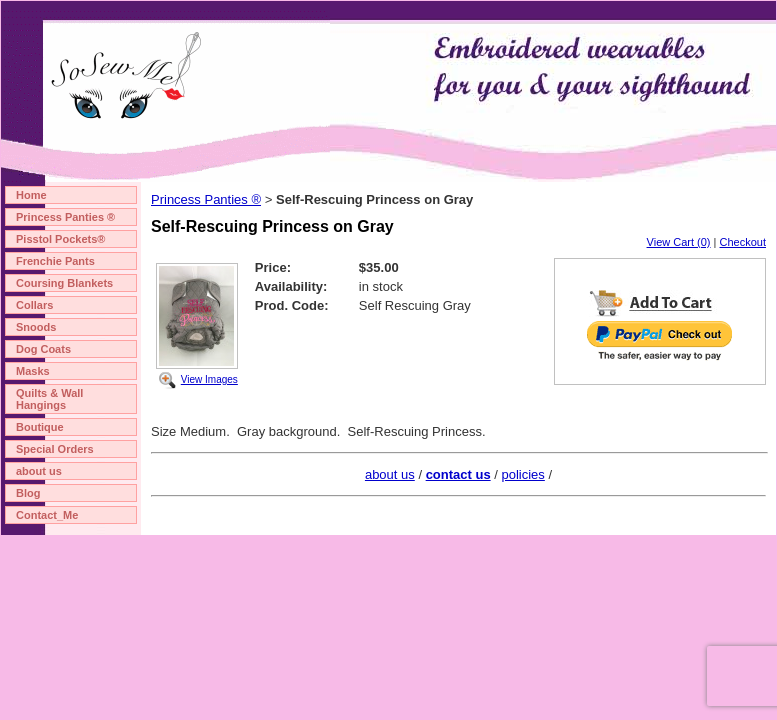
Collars (34, 305)
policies (522, 474)
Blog (28, 493)
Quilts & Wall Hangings (49, 399)
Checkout (743, 242)
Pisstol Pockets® (60, 239)
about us (39, 471)
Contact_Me (47, 515)
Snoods (36, 327)
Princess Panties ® (65, 217)
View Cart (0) (679, 242)
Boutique (40, 427)
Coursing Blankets (64, 283)
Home (31, 195)
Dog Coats (43, 349)
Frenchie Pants (55, 261)
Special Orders (55, 449)
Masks (33, 371)
